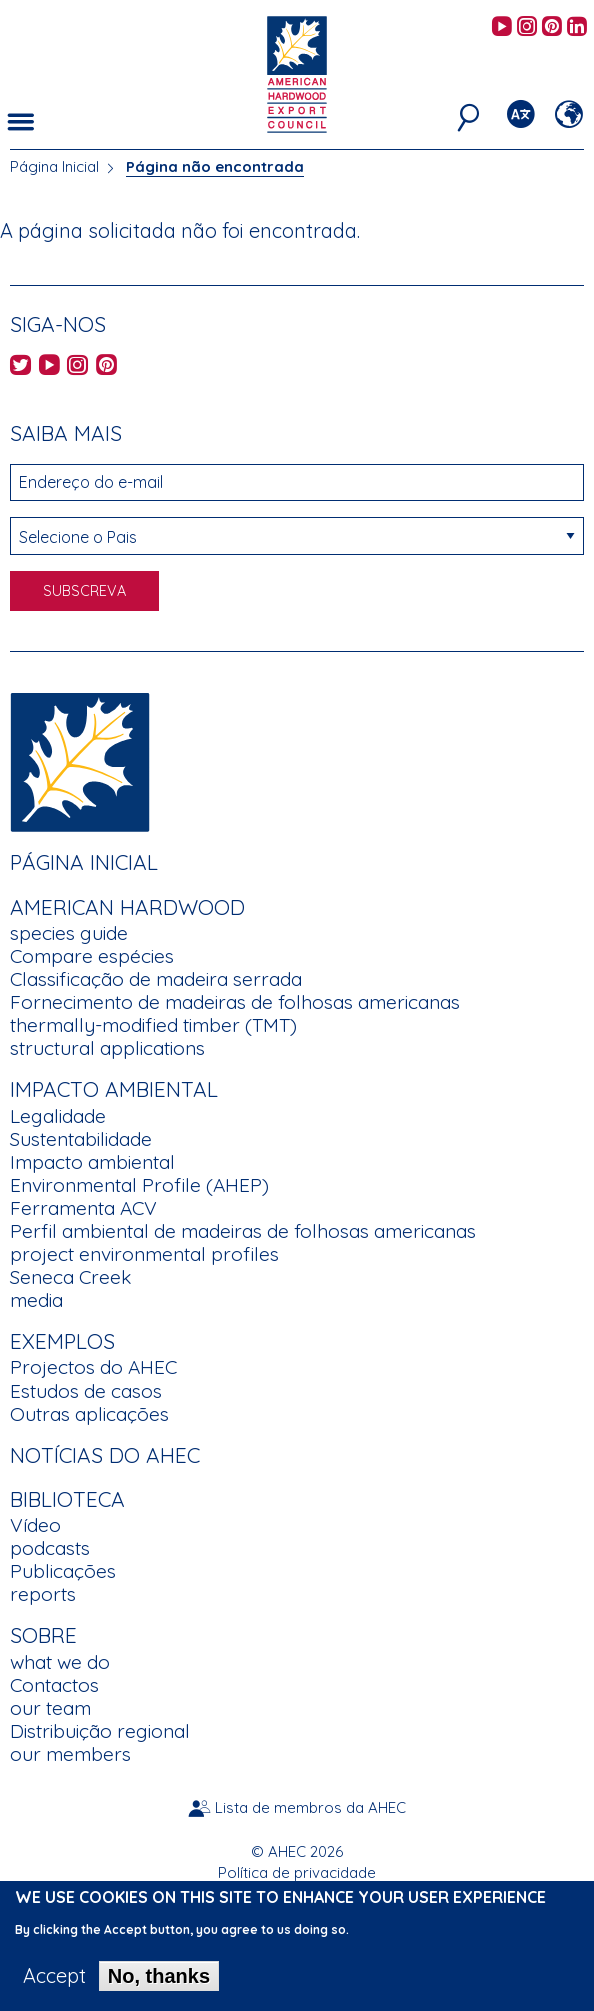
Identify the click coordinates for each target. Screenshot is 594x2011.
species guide (69, 933)
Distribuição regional (100, 1731)
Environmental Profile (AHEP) (139, 1185)
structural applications (107, 1048)
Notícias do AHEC (105, 1455)
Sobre (43, 1635)
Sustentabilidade (81, 1139)
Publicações (63, 1571)
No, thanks (159, 1987)
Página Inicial (54, 166)
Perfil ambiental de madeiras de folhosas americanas (243, 1231)
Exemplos (62, 1341)
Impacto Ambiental (114, 1089)
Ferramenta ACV (83, 1208)
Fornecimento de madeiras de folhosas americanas (235, 1002)
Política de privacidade (297, 1872)
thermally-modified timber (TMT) (153, 1025)
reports (43, 1594)
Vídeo (35, 1525)
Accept (54, 1987)
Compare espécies (92, 956)
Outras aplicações (89, 1414)
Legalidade (58, 1116)
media (36, 1300)
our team (50, 1708)
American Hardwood (127, 907)
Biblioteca (67, 1499)
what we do (60, 1662)
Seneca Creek (70, 1277)
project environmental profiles (144, 1254)
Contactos (54, 1685)
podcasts (50, 1548)
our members (70, 1754)
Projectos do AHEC (93, 1367)
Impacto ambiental (92, 1162)
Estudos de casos (86, 1391)
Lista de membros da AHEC (310, 1807)
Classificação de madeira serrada (156, 979)
